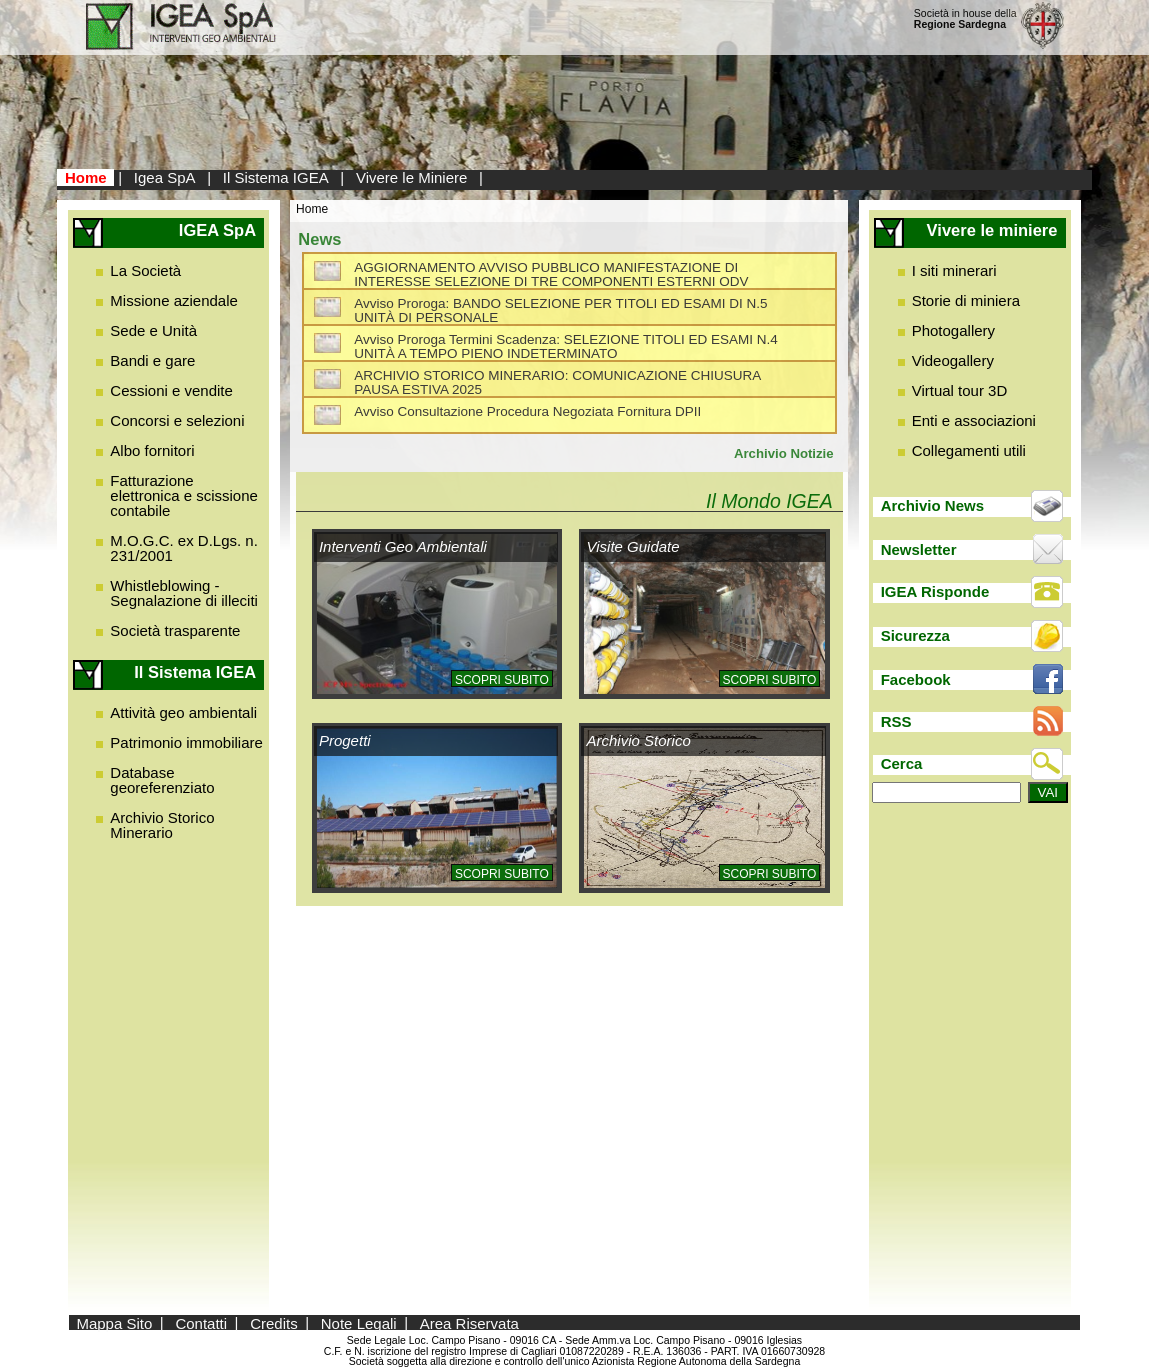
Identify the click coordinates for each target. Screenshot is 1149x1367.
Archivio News (932, 505)
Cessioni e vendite (171, 390)
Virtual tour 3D (960, 390)
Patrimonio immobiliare (186, 742)
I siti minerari (954, 270)
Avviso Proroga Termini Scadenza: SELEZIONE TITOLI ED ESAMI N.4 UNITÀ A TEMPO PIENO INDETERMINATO (566, 346)
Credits (274, 1322)
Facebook (916, 679)
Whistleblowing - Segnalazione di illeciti (184, 593)
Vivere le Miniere (411, 177)
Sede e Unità (153, 330)
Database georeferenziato (162, 780)
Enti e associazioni (974, 420)
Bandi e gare (152, 360)
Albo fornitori (152, 450)
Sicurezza (915, 635)
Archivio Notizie (784, 453)
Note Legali (359, 1322)
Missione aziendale (174, 300)
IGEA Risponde (935, 591)
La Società (145, 270)
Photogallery (953, 330)
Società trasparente (175, 630)
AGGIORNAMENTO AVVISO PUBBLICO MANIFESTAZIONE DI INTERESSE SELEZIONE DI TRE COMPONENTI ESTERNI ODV (551, 274)
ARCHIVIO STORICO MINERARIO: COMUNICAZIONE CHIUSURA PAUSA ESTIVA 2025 (557, 382)
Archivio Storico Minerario (162, 825)
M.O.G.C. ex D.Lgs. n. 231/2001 (184, 548)
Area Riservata (469, 1322)
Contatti (201, 1322)
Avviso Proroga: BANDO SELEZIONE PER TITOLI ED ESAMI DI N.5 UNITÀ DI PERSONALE (560, 310)
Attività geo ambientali (183, 712)
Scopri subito (502, 680)
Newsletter (919, 549)
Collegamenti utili (969, 450)
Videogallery (953, 360)
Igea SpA (165, 177)
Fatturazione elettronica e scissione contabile (184, 495)
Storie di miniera (966, 300)
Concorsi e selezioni (177, 420)
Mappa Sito (114, 1322)
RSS (896, 721)
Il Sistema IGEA (276, 177)
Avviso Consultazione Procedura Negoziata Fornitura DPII (527, 411)
